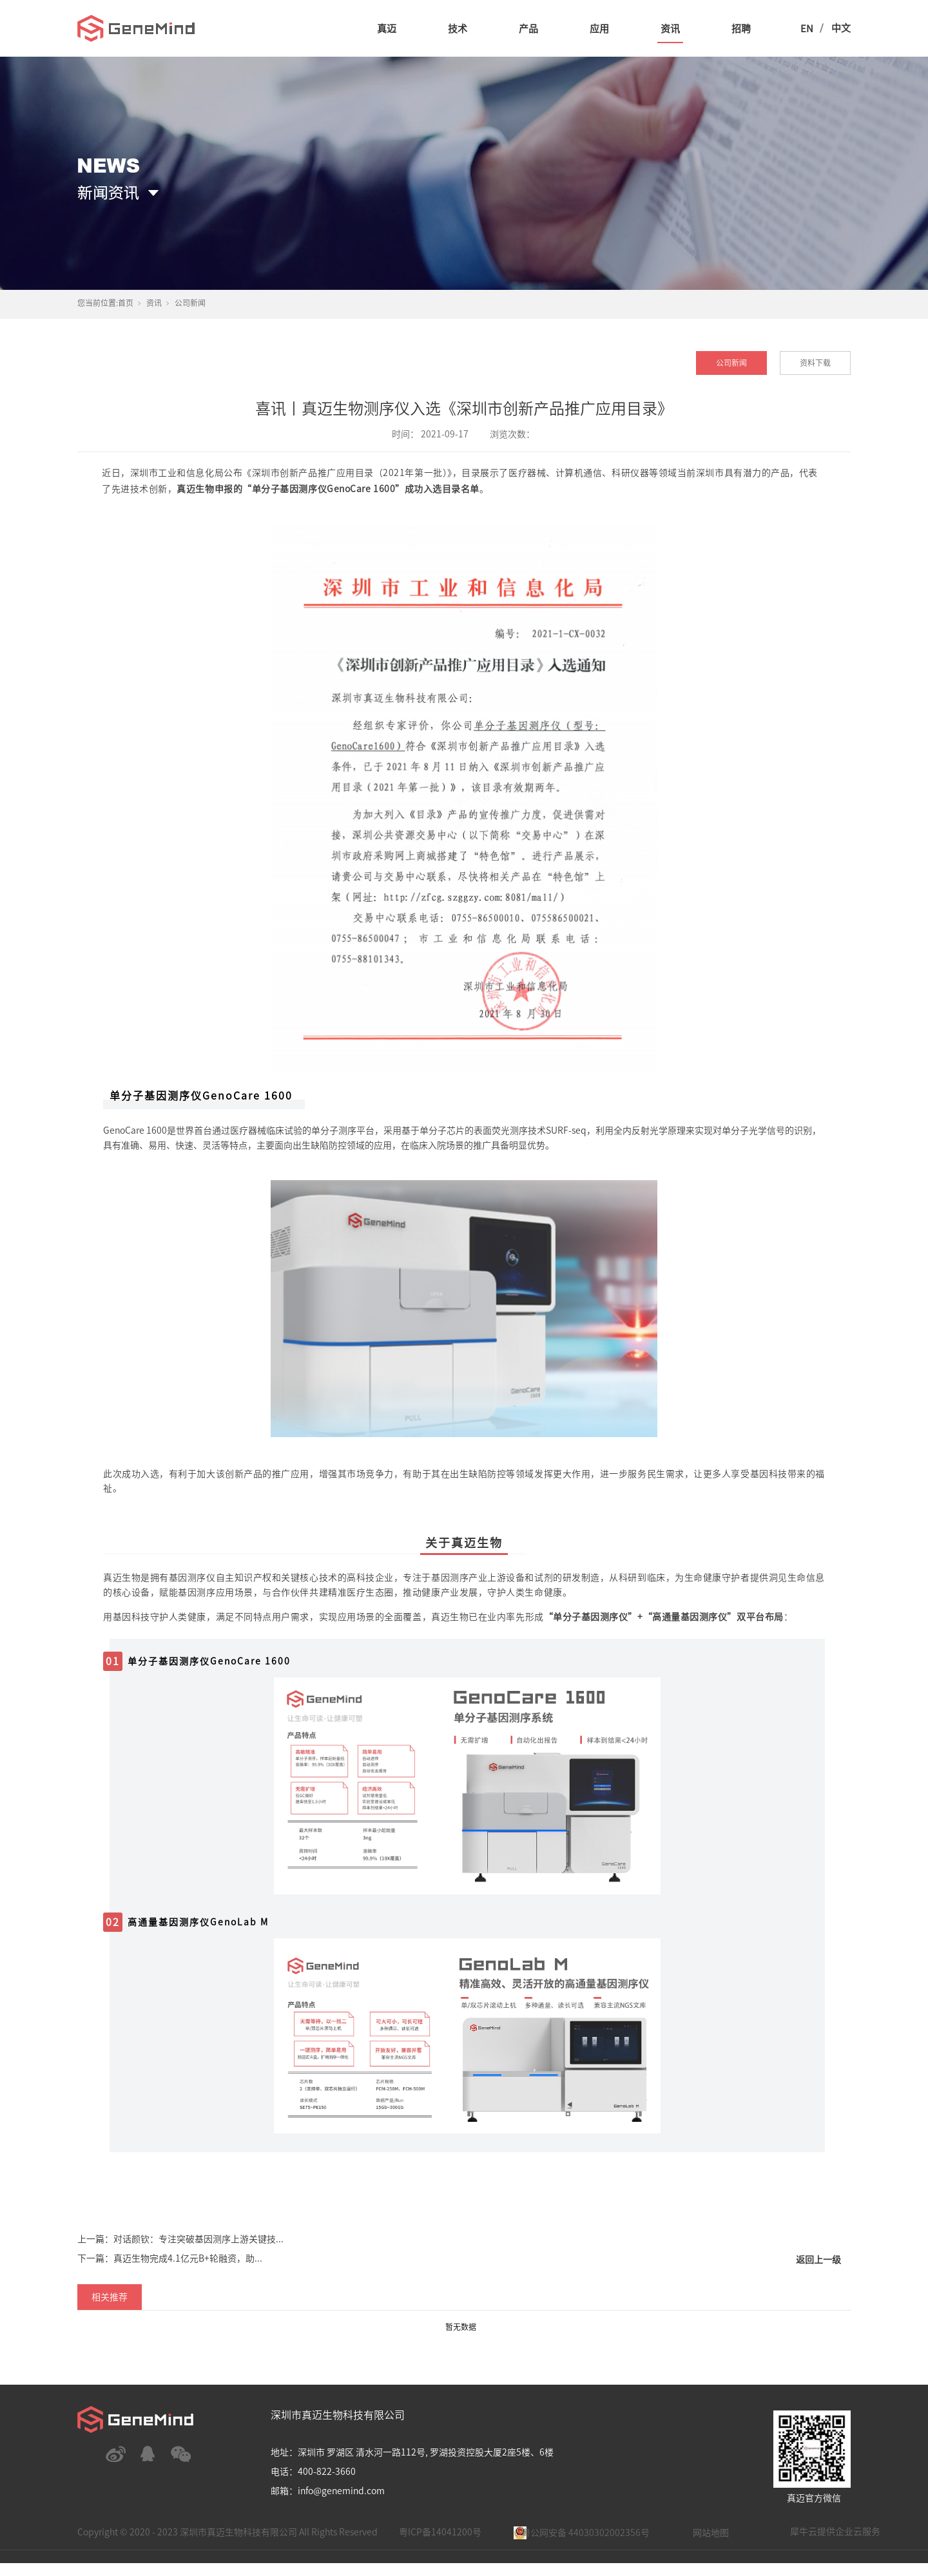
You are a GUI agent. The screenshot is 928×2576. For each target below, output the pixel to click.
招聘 (741, 28)
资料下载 (815, 363)
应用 (599, 28)
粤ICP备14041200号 (440, 2532)
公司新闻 (190, 303)
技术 (457, 28)
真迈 (386, 28)
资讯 (670, 28)
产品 (528, 28)
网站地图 (711, 2532)
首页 (125, 303)
